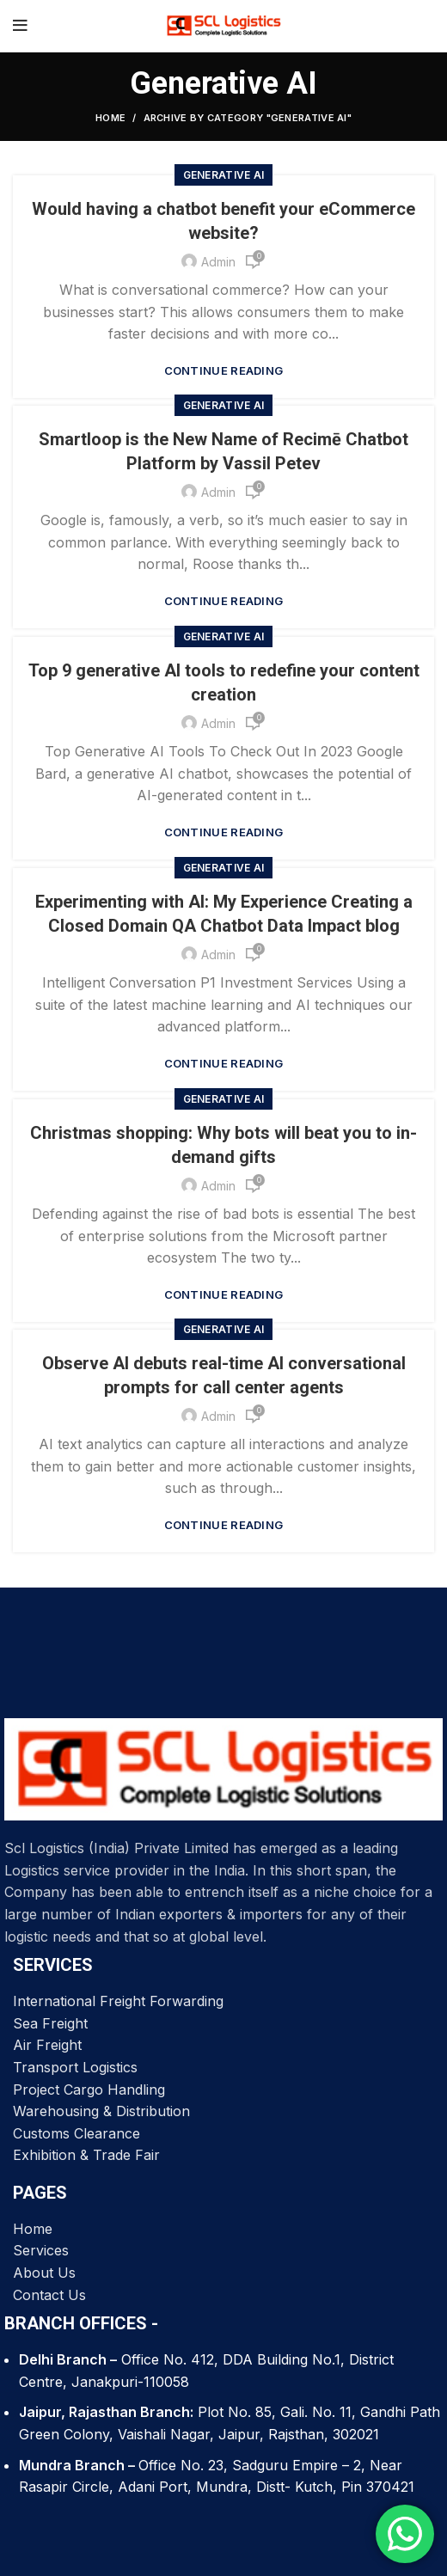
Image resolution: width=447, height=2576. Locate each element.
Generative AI (224, 174)
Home (110, 118)
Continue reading (224, 370)
